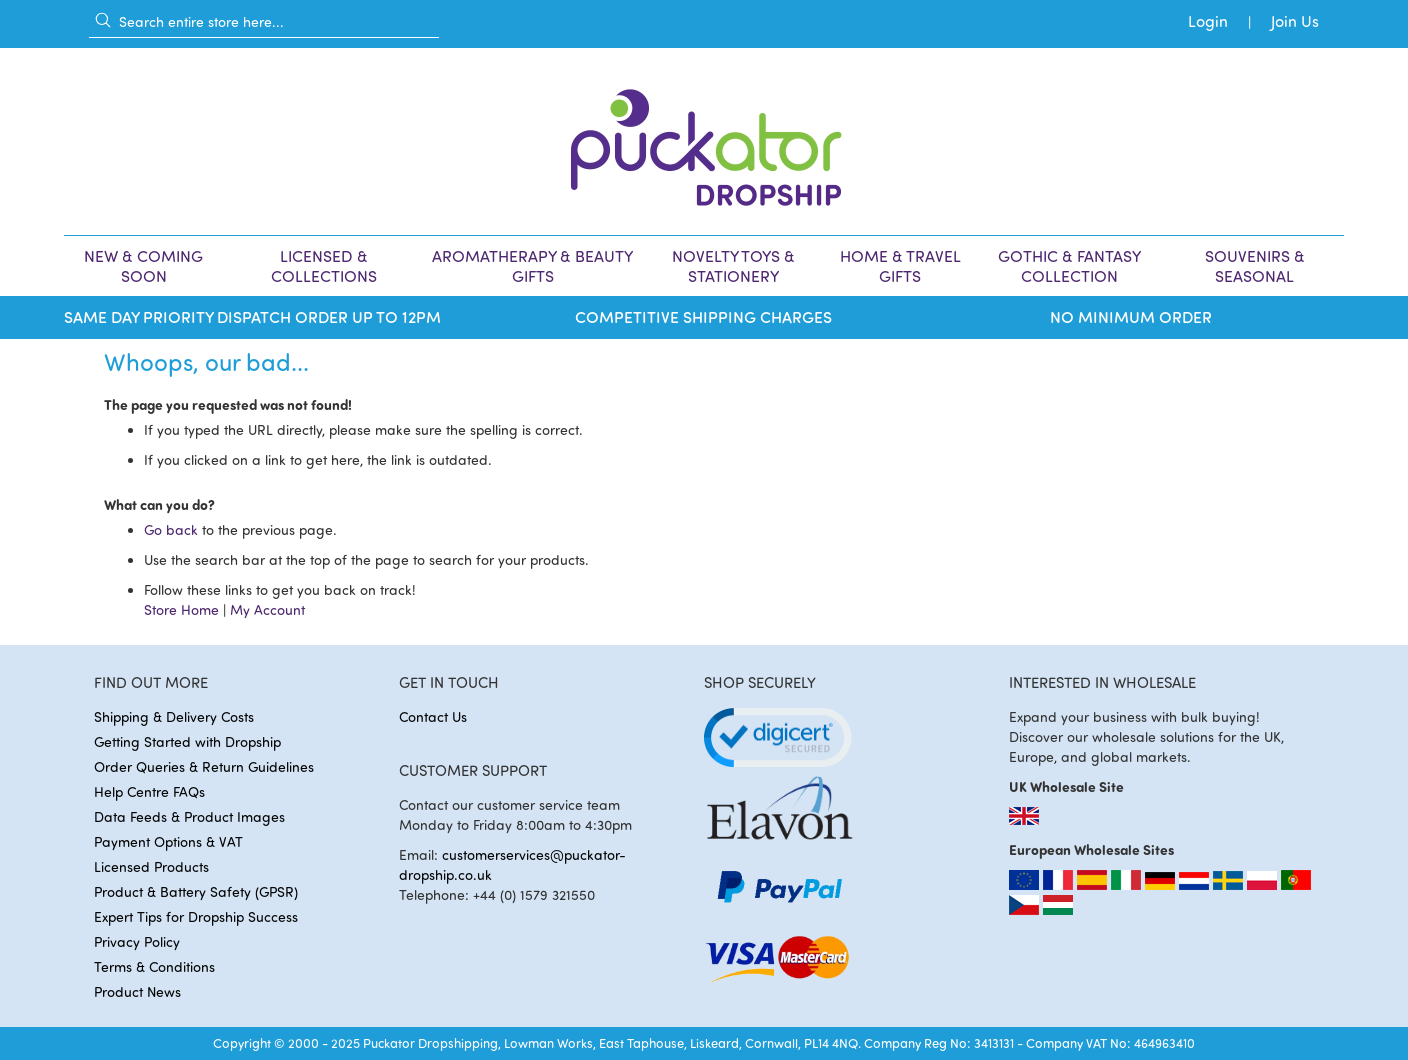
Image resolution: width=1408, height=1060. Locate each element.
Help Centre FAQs (149, 791)
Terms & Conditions (154, 966)
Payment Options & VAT (168, 841)
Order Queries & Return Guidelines (204, 766)
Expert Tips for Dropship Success (196, 916)
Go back (171, 529)
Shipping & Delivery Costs (174, 716)
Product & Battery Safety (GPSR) (196, 891)
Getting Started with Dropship (187, 741)
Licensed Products (151, 866)
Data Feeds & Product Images (189, 816)
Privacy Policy (137, 941)
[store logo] (704, 141)
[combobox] (264, 21)
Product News (137, 991)
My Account (267, 609)
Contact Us (433, 716)
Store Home (181, 609)
